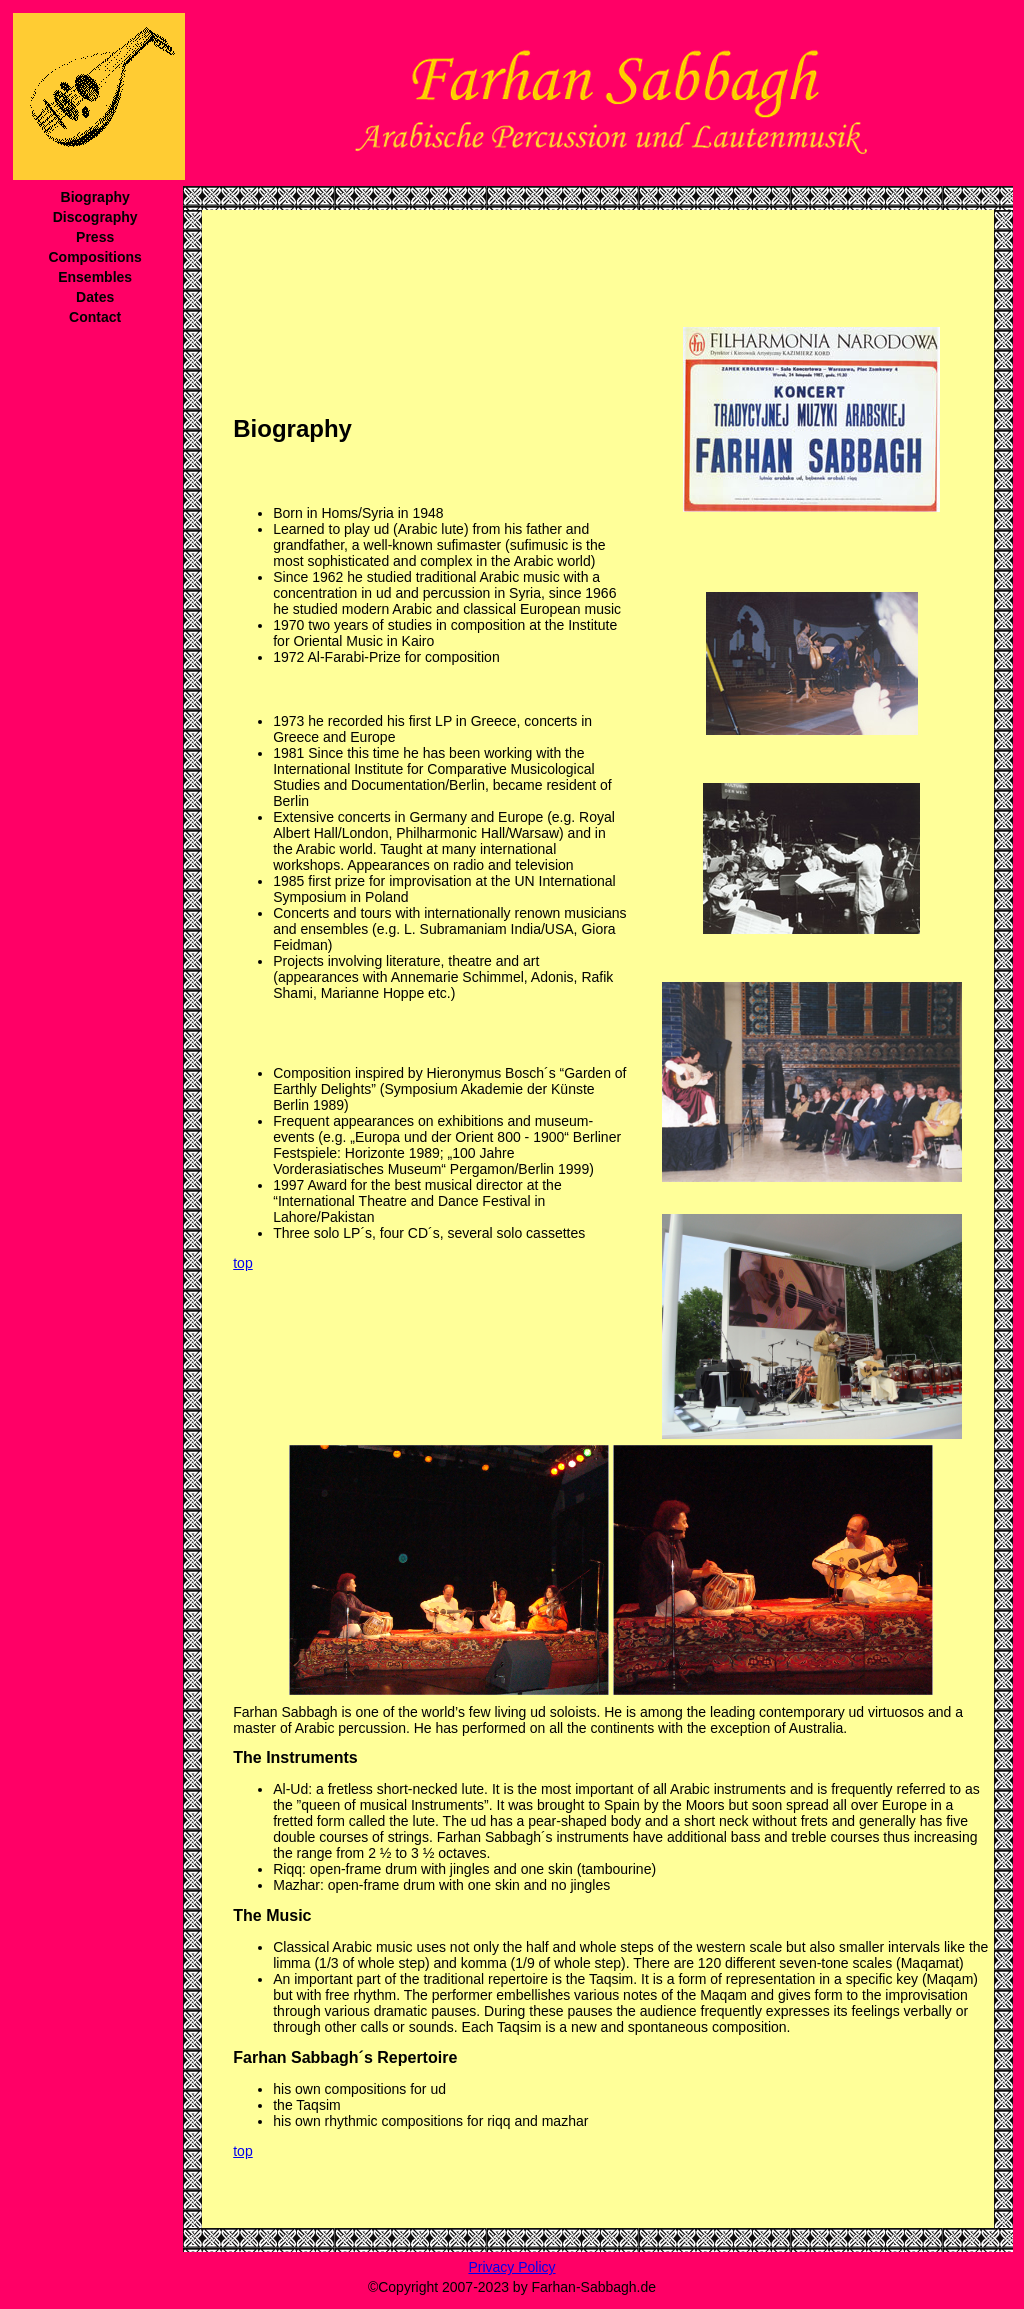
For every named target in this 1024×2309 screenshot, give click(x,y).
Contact (95, 317)
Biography (95, 197)
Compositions (94, 257)
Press (95, 237)
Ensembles (95, 277)
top (242, 1263)
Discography (95, 217)
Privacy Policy (511, 2267)
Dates (95, 297)
